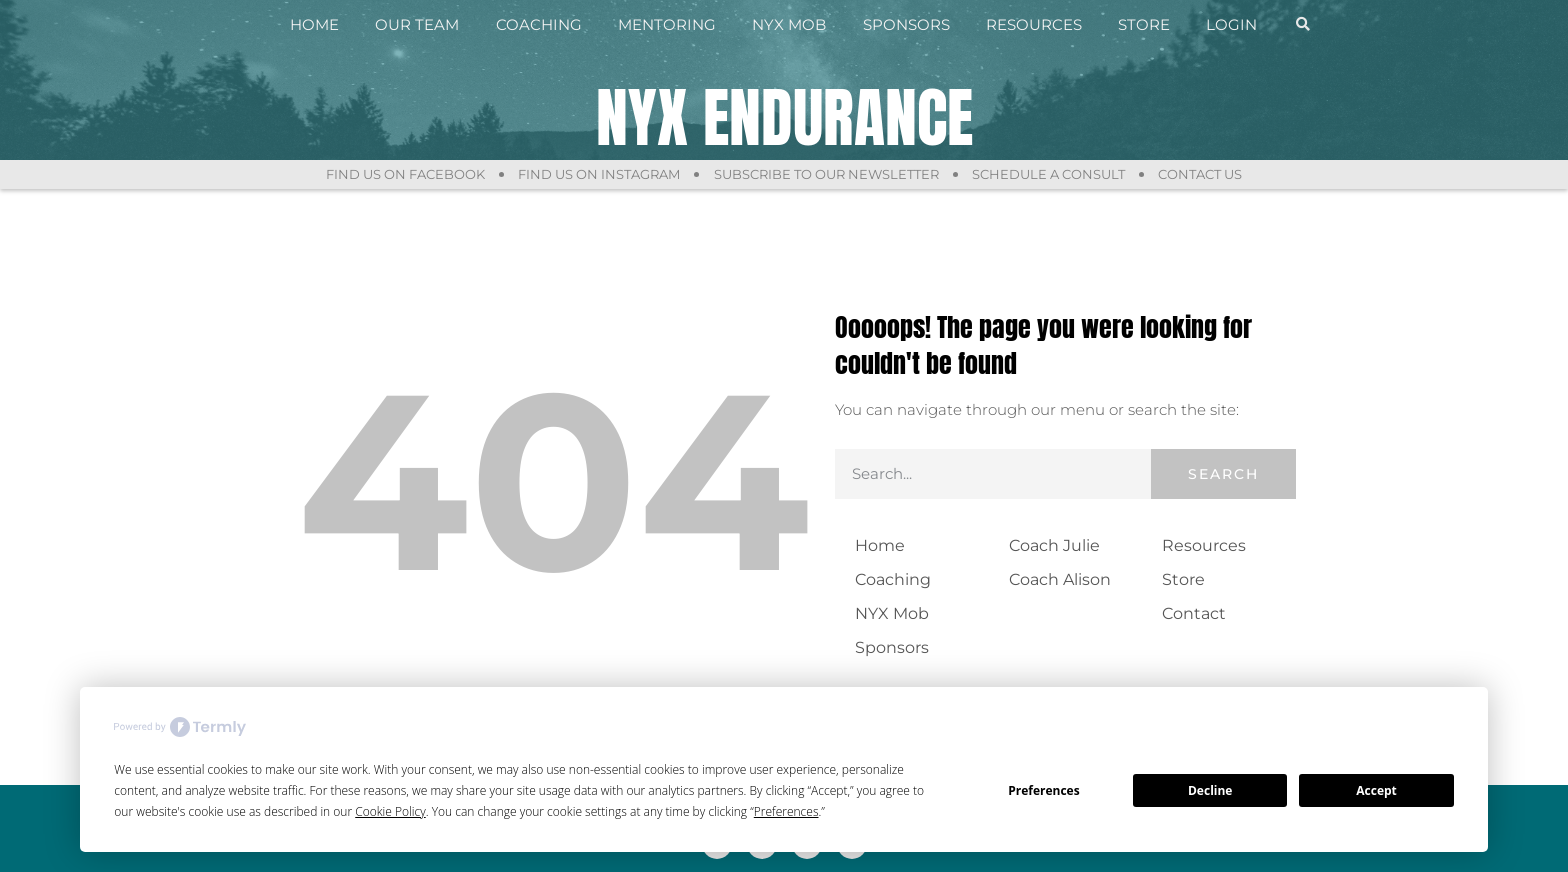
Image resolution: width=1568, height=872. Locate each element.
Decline (1210, 790)
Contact (1194, 613)
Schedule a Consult (1050, 174)
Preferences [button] (786, 811)
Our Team (417, 24)
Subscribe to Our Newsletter (826, 174)
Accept (1376, 790)
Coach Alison (1060, 579)
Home (314, 24)
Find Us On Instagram (598, 174)
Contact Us (1204, 174)
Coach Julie (1054, 545)
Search (1223, 474)
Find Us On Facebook (402, 174)
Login (1231, 24)
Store (1144, 24)
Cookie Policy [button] (390, 811)
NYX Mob (789, 24)
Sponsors (906, 24)
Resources (1034, 24)
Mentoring (667, 24)
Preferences (1043, 790)
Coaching (539, 24)
